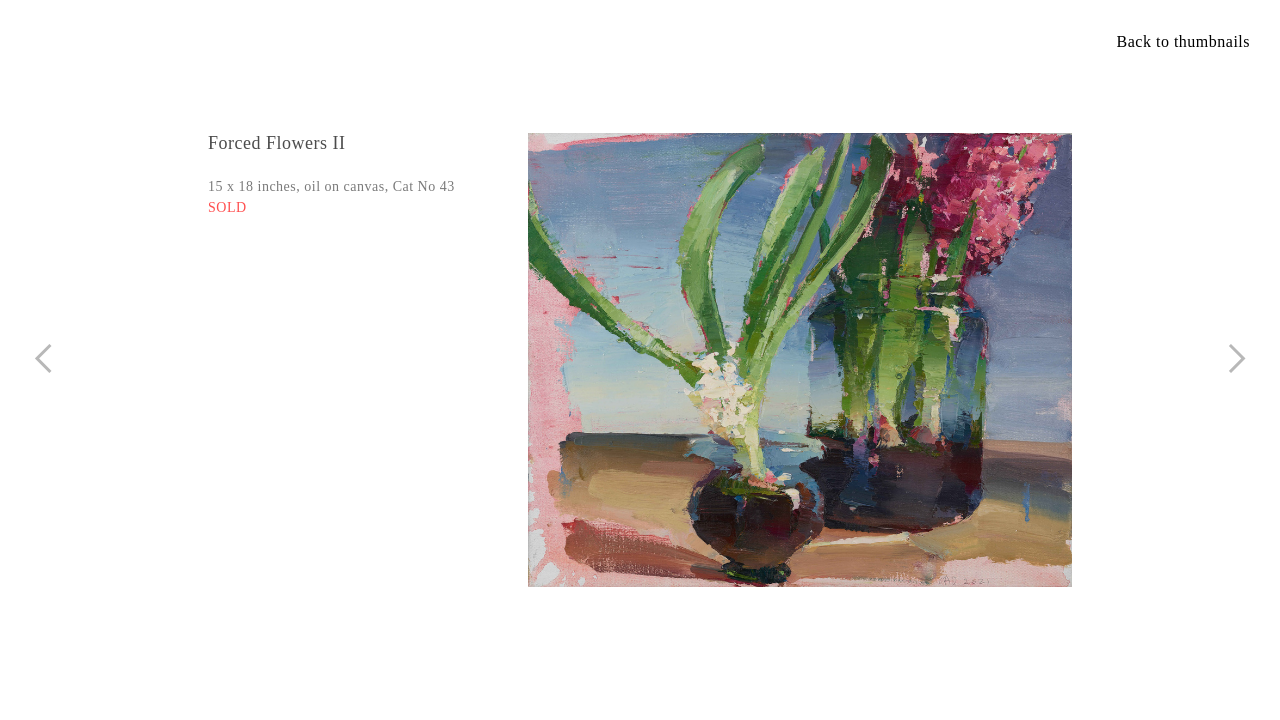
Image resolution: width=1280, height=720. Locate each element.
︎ (1237, 358)
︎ (43, 358)
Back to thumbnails (1183, 41)
